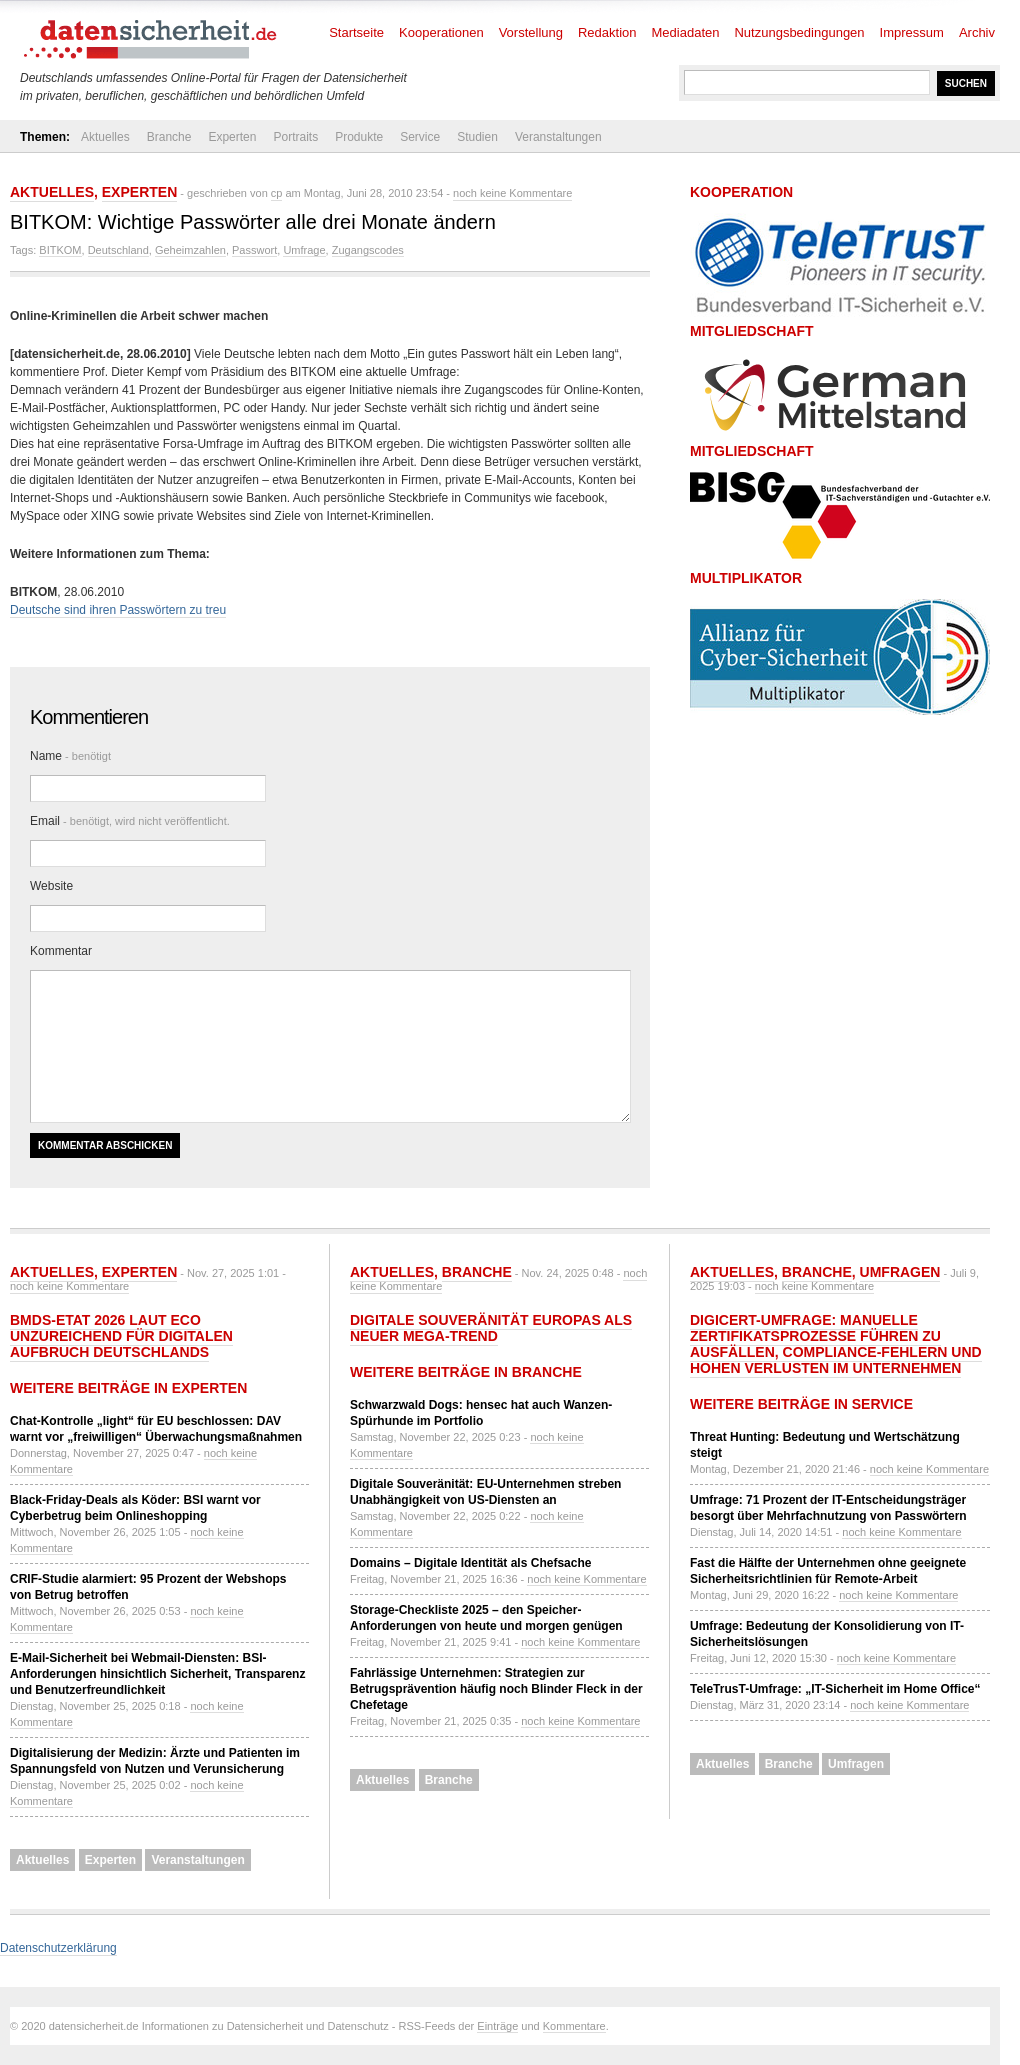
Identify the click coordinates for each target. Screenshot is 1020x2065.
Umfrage (304, 250)
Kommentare (574, 2026)
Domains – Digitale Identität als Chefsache (470, 1563)
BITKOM (60, 250)
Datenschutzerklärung (58, 1948)
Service (420, 137)
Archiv (977, 32)
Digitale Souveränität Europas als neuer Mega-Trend (491, 1328)
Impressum (912, 32)
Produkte (359, 137)
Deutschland (118, 250)
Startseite (356, 32)
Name (70, 756)
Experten (232, 137)
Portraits (295, 137)
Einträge (497, 2026)
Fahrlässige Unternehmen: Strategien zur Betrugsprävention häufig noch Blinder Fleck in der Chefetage (496, 1689)
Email (130, 821)
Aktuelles (105, 137)
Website (51, 886)
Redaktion (607, 32)
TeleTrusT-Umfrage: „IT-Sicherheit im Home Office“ (835, 1689)
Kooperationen (441, 32)
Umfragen (900, 1272)
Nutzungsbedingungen (799, 32)
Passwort (254, 250)
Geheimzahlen (190, 250)
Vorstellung (531, 32)
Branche (169, 137)
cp (277, 193)
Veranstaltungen (558, 137)
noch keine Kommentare (512, 193)
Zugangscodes (368, 250)
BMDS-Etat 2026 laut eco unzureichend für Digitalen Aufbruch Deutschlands (121, 1336)
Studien (477, 137)
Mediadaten (686, 32)
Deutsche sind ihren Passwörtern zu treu (118, 610)
